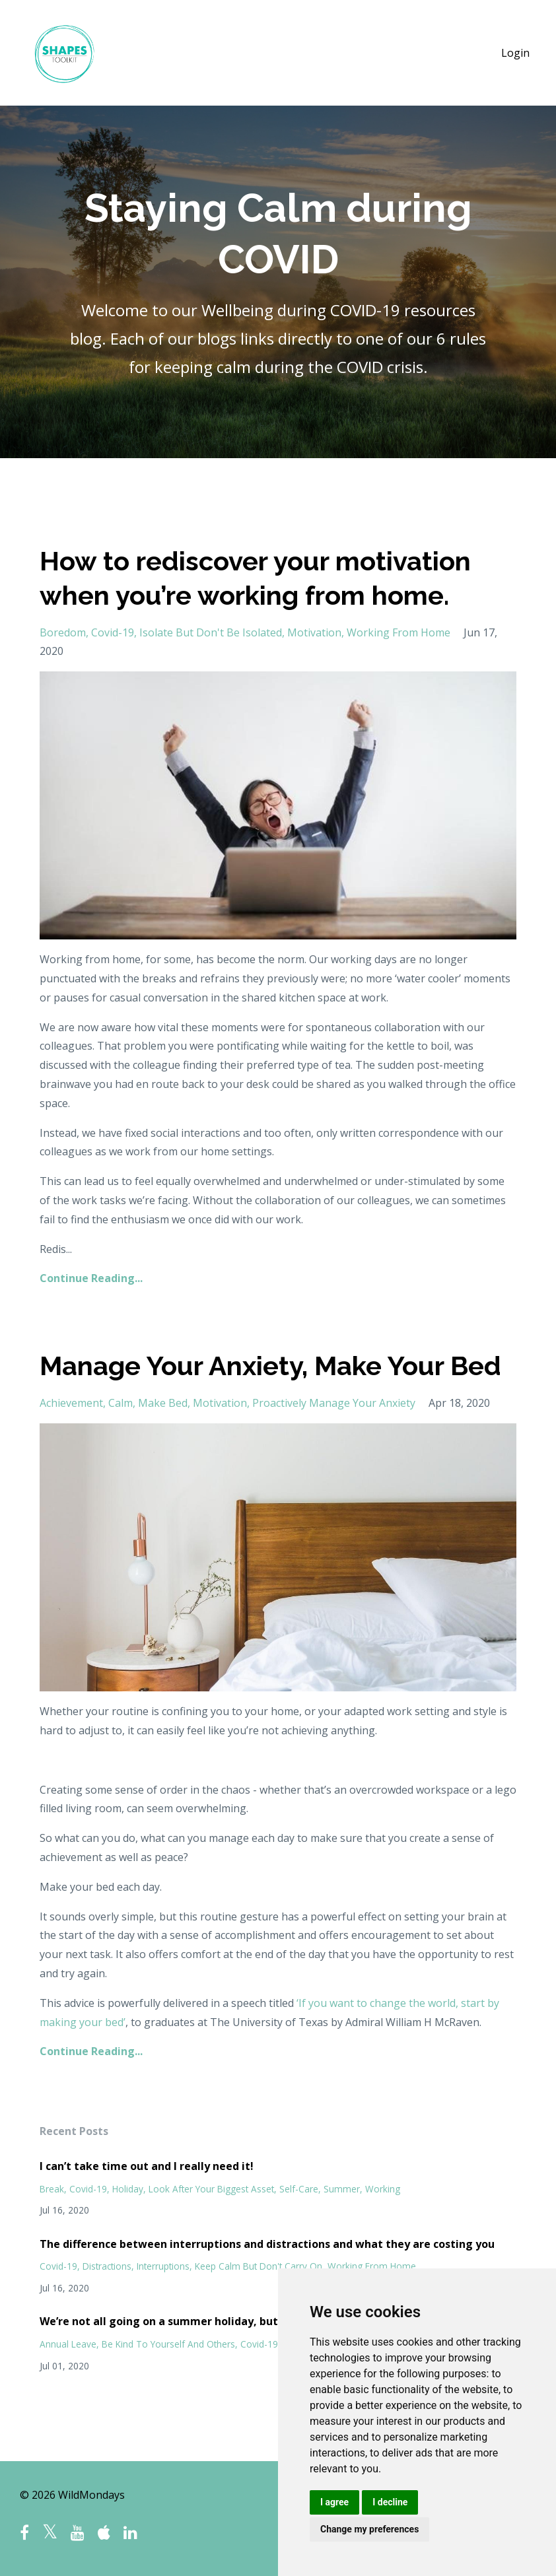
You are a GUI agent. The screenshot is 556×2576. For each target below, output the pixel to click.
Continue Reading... (91, 1278)
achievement (71, 1403)
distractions (107, 2266)
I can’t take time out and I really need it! (147, 2166)
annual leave (68, 2344)
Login (515, 53)
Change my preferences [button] (369, 2529)
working (382, 2189)
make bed (163, 1403)
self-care (298, 2189)
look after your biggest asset (211, 2189)
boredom (63, 632)
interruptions (163, 2266)
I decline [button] (389, 2502)
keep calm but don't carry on (258, 2266)
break (52, 2189)
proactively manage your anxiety (333, 1403)
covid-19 (112, 632)
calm (120, 1403)
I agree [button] (334, 2502)
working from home (398, 632)
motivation (314, 632)
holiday (127, 2189)
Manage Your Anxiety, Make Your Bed (270, 1365)
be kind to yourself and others (168, 2344)
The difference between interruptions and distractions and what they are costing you (267, 2244)
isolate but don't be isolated (210, 632)
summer (342, 2189)
